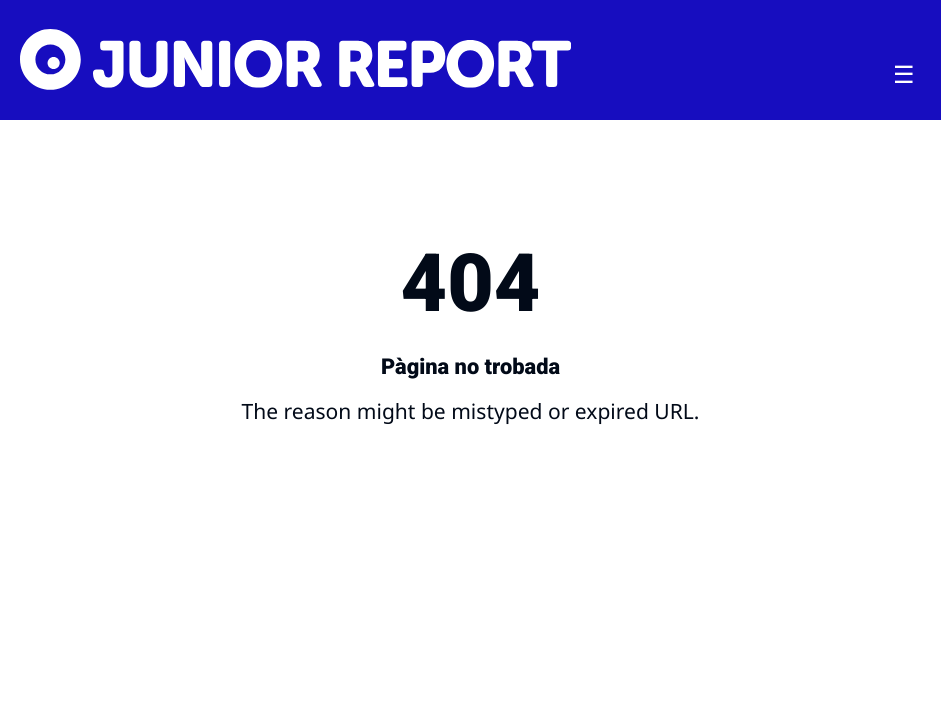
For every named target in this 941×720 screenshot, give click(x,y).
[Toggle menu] (904, 75)
